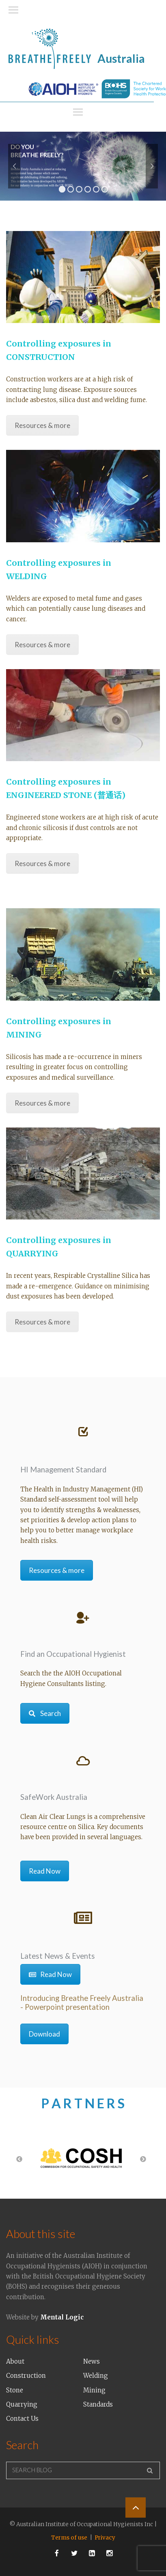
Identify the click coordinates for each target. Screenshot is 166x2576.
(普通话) (109, 795)
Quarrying (21, 2404)
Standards (98, 2404)
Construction (26, 2375)
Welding (95, 2375)
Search (45, 1713)
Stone (14, 2390)
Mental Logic (62, 2317)
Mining (94, 2390)
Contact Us (22, 2418)
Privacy (105, 2537)
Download (44, 2034)
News (91, 2361)
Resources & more (42, 425)
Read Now (44, 1871)
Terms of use (69, 2537)
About (15, 2361)
